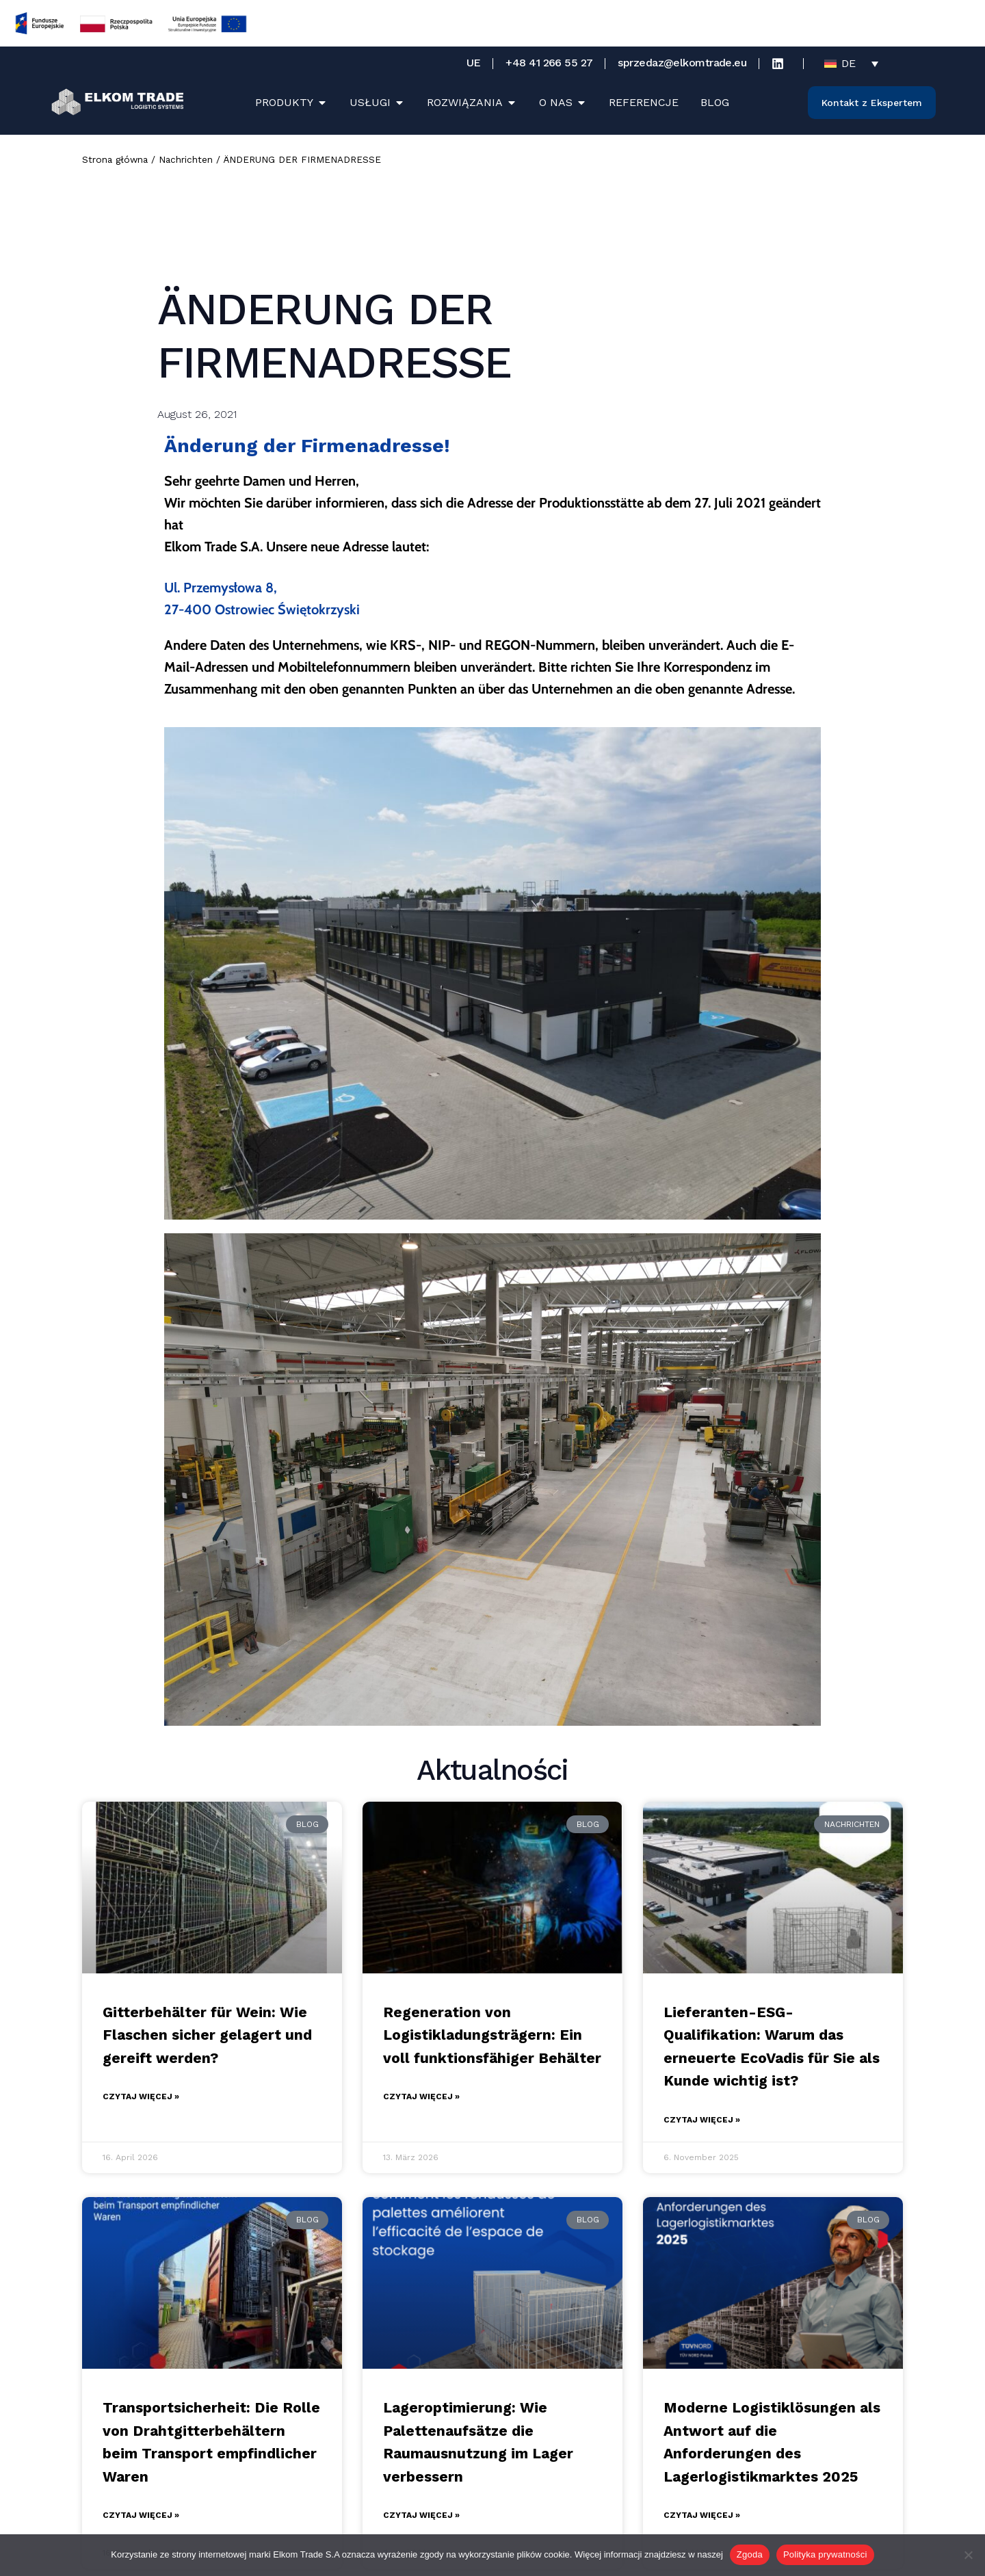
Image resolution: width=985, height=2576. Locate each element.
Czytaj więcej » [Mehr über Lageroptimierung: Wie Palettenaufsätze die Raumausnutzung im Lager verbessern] (421, 2515)
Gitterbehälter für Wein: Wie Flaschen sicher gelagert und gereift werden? (207, 2034)
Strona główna (115, 159)
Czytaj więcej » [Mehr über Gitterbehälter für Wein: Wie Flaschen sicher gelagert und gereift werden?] (141, 2096)
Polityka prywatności (825, 2554)
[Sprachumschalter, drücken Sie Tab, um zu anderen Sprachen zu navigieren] (851, 63)
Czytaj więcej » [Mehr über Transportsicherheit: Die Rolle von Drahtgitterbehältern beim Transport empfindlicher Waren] (141, 2515)
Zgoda (750, 2554)
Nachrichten (186, 159)
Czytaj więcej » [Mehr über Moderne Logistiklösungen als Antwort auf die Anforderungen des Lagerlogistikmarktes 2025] (702, 2515)
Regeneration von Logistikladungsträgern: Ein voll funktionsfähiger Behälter (492, 2034)
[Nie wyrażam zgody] (968, 2555)
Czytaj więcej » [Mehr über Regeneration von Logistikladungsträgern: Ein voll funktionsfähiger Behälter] (421, 2096)
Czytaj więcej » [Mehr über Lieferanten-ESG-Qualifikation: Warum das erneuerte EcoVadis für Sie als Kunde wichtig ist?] (702, 2120)
